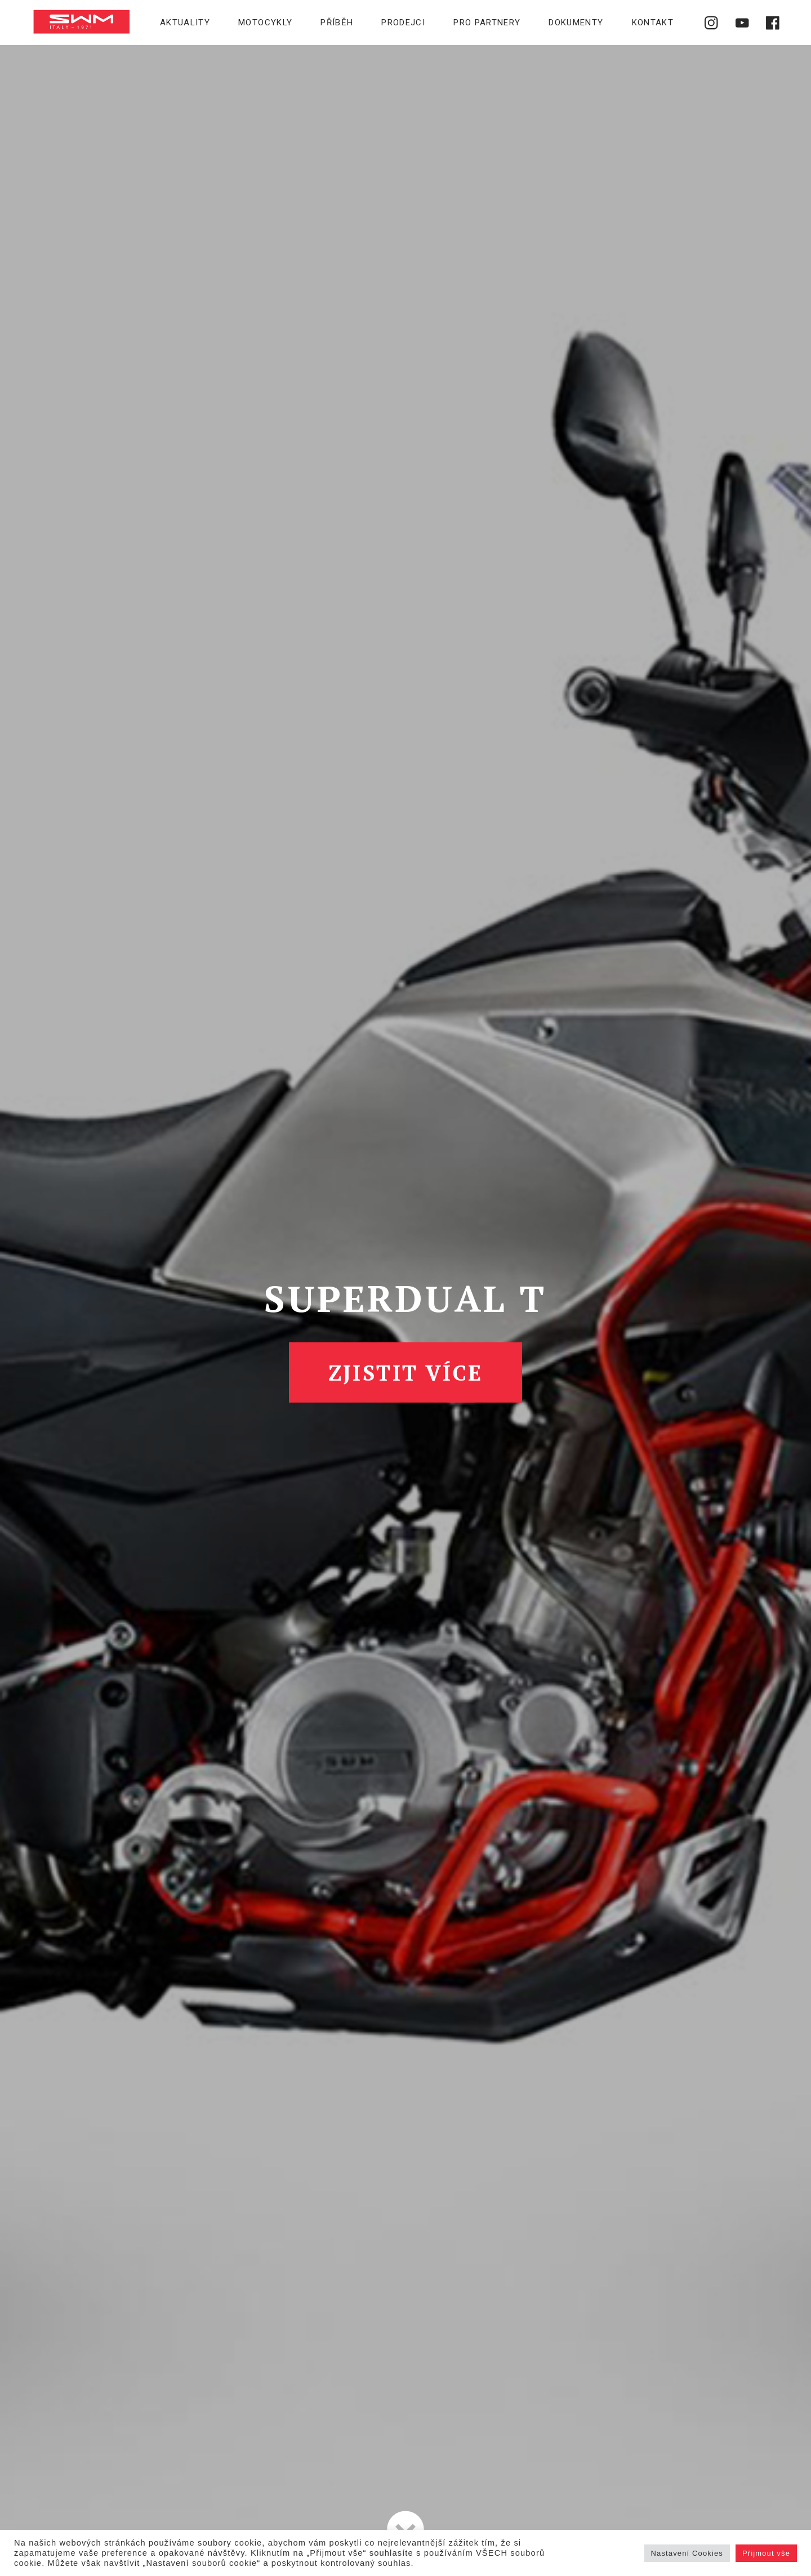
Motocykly (265, 22)
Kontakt (653, 22)
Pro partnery (486, 22)
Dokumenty (576, 22)
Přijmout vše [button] (766, 2553)
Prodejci (403, 22)
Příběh (336, 22)
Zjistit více (405, 1372)
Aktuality (185, 22)
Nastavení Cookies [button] (687, 2553)
